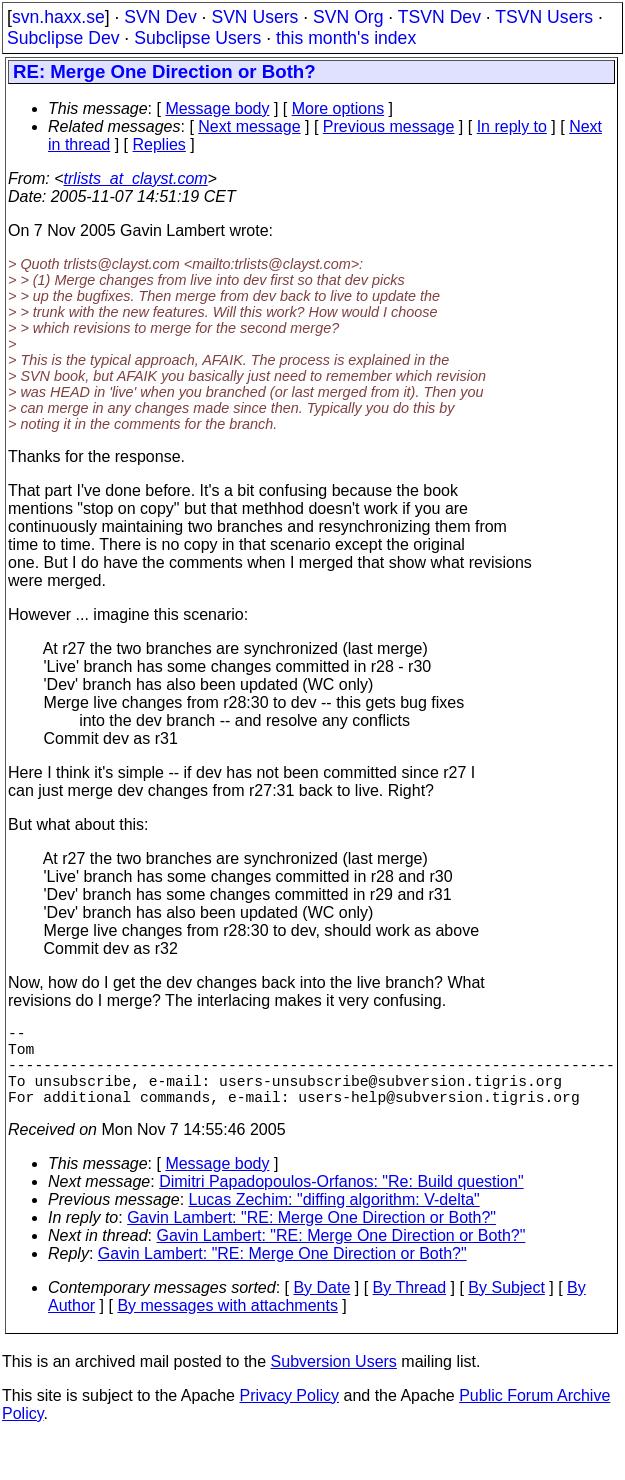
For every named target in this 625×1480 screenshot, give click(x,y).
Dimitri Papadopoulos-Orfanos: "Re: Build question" (341, 1201)
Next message (249, 126)
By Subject (506, 1307)
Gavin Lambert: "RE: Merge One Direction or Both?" (311, 1237)
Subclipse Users (197, 38)
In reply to (512, 126)
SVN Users (254, 17)
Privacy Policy (289, 1415)
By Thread (410, 1307)
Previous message (389, 126)
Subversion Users (334, 1381)
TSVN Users (544, 17)
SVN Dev (160, 17)
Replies (159, 144)
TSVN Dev (439, 17)
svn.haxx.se (58, 17)
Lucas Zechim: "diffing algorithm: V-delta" (334, 1219)
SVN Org (348, 17)
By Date (321, 1307)
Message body (217, 108)
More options (338, 108)
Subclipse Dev (63, 38)
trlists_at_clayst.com (136, 178)
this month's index (346, 38)
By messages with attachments (227, 1325)
